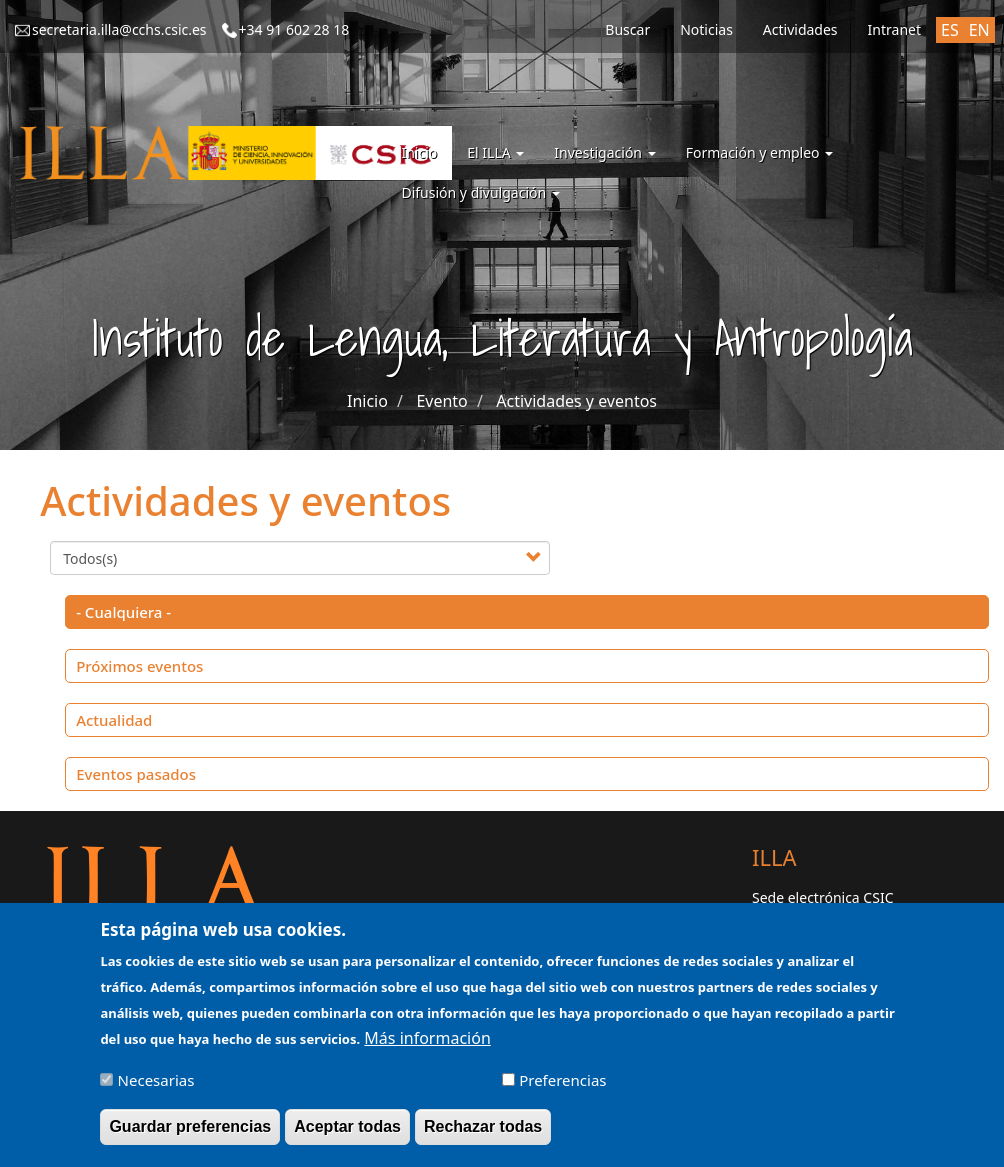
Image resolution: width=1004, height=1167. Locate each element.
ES (950, 30)
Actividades (800, 29)
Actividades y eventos (576, 401)
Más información (427, 1047)
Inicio (419, 152)
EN (979, 30)
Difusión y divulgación (480, 192)
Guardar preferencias (190, 1135)
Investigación (604, 152)
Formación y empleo (760, 152)
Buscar (627, 29)
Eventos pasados (136, 774)
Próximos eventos (139, 666)
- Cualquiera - (123, 612)
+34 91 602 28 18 (294, 29)
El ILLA (495, 152)
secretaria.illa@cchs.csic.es (119, 29)
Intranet (894, 29)
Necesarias (156, 1089)
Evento (441, 401)
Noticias (706, 29)
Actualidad (114, 720)
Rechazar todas (483, 1135)
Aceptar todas (347, 1135)
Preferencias (562, 1089)
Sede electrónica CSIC (822, 897)
